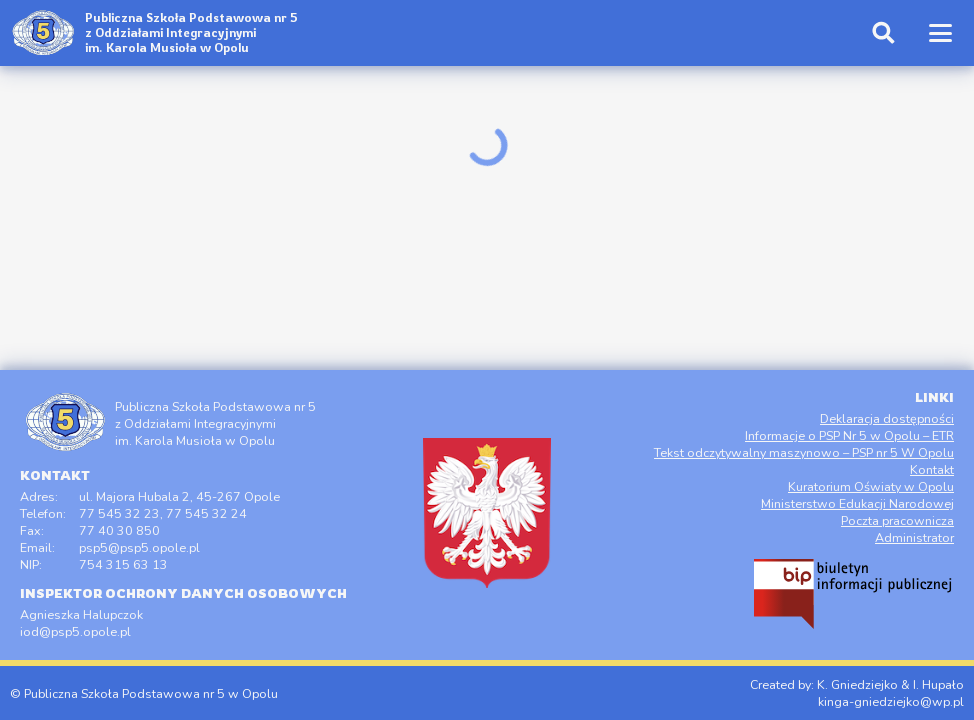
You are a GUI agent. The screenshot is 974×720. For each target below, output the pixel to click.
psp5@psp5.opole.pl (139, 547)
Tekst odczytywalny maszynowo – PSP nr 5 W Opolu (804, 452)
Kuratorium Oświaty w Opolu (871, 486)
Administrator (914, 537)
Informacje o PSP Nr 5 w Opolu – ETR (849, 435)
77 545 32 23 (119, 513)
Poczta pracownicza (897, 520)
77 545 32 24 (206, 513)
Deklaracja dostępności (887, 418)
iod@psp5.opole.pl (75, 631)
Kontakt (932, 469)
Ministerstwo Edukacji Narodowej (857, 503)
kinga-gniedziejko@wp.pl (891, 701)
